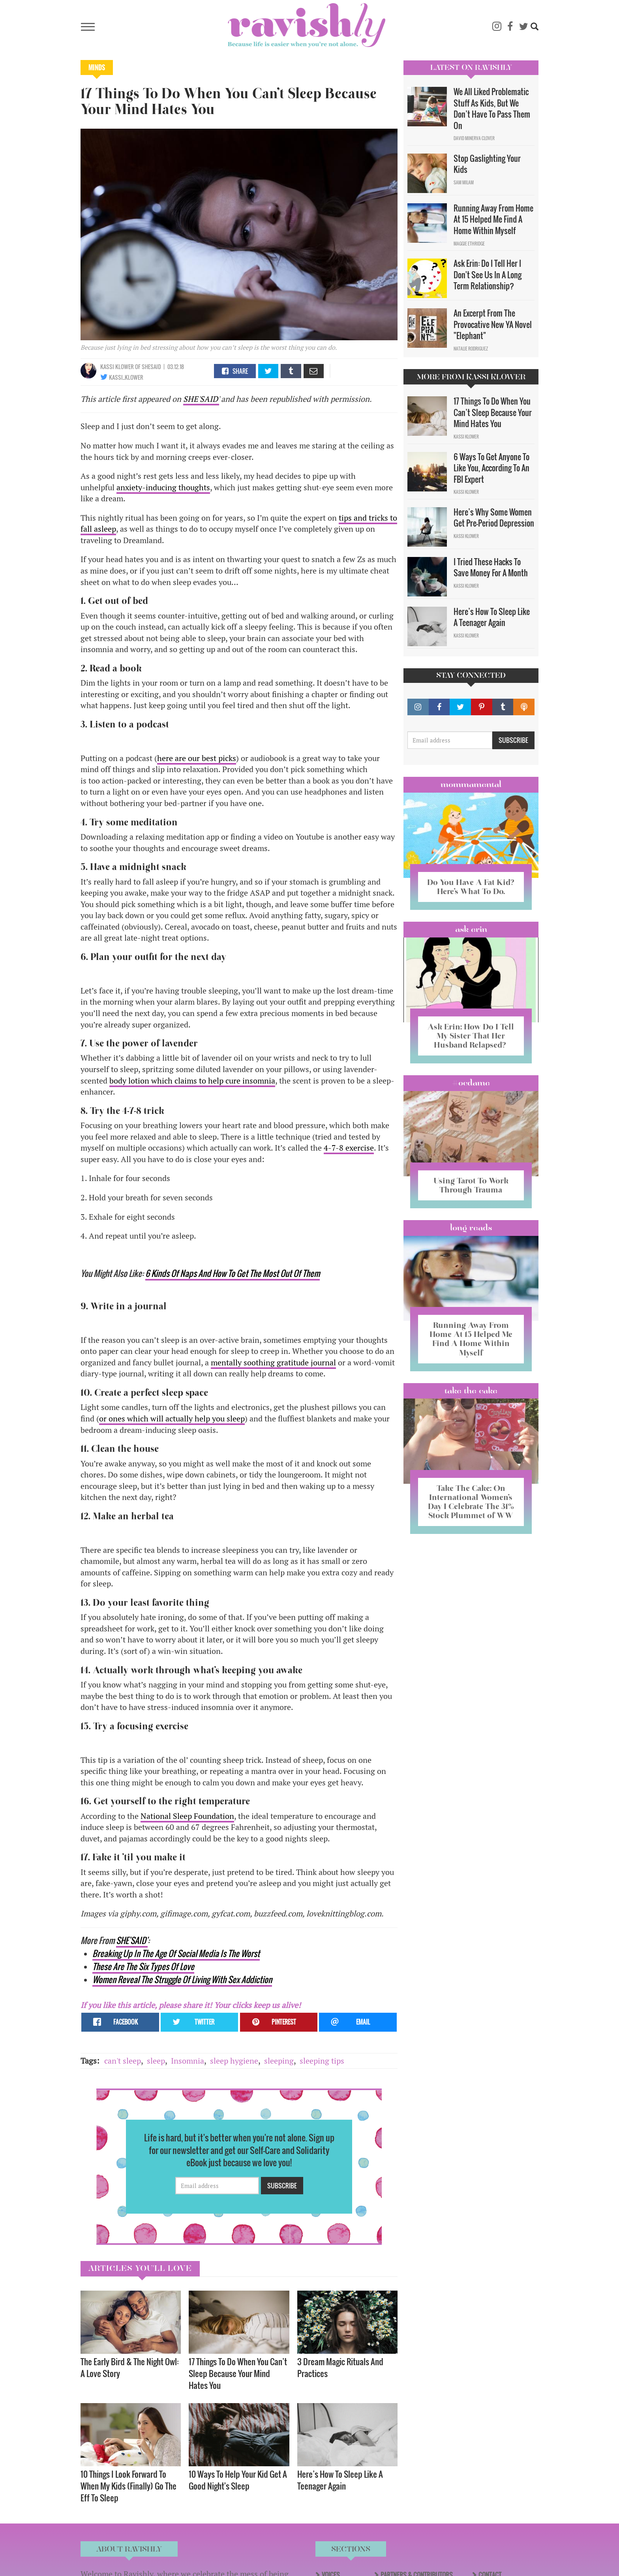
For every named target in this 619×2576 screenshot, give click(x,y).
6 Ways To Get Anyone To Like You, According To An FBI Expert (491, 468)
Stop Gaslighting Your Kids (487, 164)
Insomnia (187, 2060)
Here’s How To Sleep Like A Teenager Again (340, 2480)
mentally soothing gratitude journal (273, 1362)
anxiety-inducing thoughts (163, 487)
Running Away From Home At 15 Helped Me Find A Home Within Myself (493, 219)
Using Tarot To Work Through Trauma (470, 1185)
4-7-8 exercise (349, 1147)
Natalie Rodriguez (471, 348)
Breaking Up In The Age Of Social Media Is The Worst (176, 1953)
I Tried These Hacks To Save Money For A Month (491, 567)
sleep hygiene (234, 2060)
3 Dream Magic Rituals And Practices (340, 2367)
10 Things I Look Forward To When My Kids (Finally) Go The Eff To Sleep (128, 2486)
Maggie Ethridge (469, 243)
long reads (471, 1227)
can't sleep (122, 2060)
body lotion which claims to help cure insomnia (192, 1080)
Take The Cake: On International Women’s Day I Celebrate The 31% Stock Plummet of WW (471, 1501)
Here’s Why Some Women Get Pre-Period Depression (494, 517)
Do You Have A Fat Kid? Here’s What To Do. (470, 886)
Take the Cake (471, 1390)
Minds (96, 67)
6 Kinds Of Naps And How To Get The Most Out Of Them (232, 1273)
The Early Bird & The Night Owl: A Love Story (130, 2367)
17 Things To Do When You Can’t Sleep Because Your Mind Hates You (238, 2373)
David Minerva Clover (474, 138)
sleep (156, 2060)
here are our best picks (196, 758)
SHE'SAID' (201, 399)
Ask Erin (471, 929)
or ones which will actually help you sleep (172, 1418)
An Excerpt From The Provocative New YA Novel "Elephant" (493, 324)
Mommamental (471, 784)
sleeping (279, 2060)
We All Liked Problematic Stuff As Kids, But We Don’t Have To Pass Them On (492, 108)
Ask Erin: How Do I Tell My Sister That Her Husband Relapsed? (471, 1036)
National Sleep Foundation (187, 1816)
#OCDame (471, 1083)
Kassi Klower (117, 366)
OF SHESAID (148, 366)
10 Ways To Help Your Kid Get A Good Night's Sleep (238, 2480)
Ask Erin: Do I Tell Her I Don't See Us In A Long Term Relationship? (487, 274)
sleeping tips (322, 2060)
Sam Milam (464, 182)
